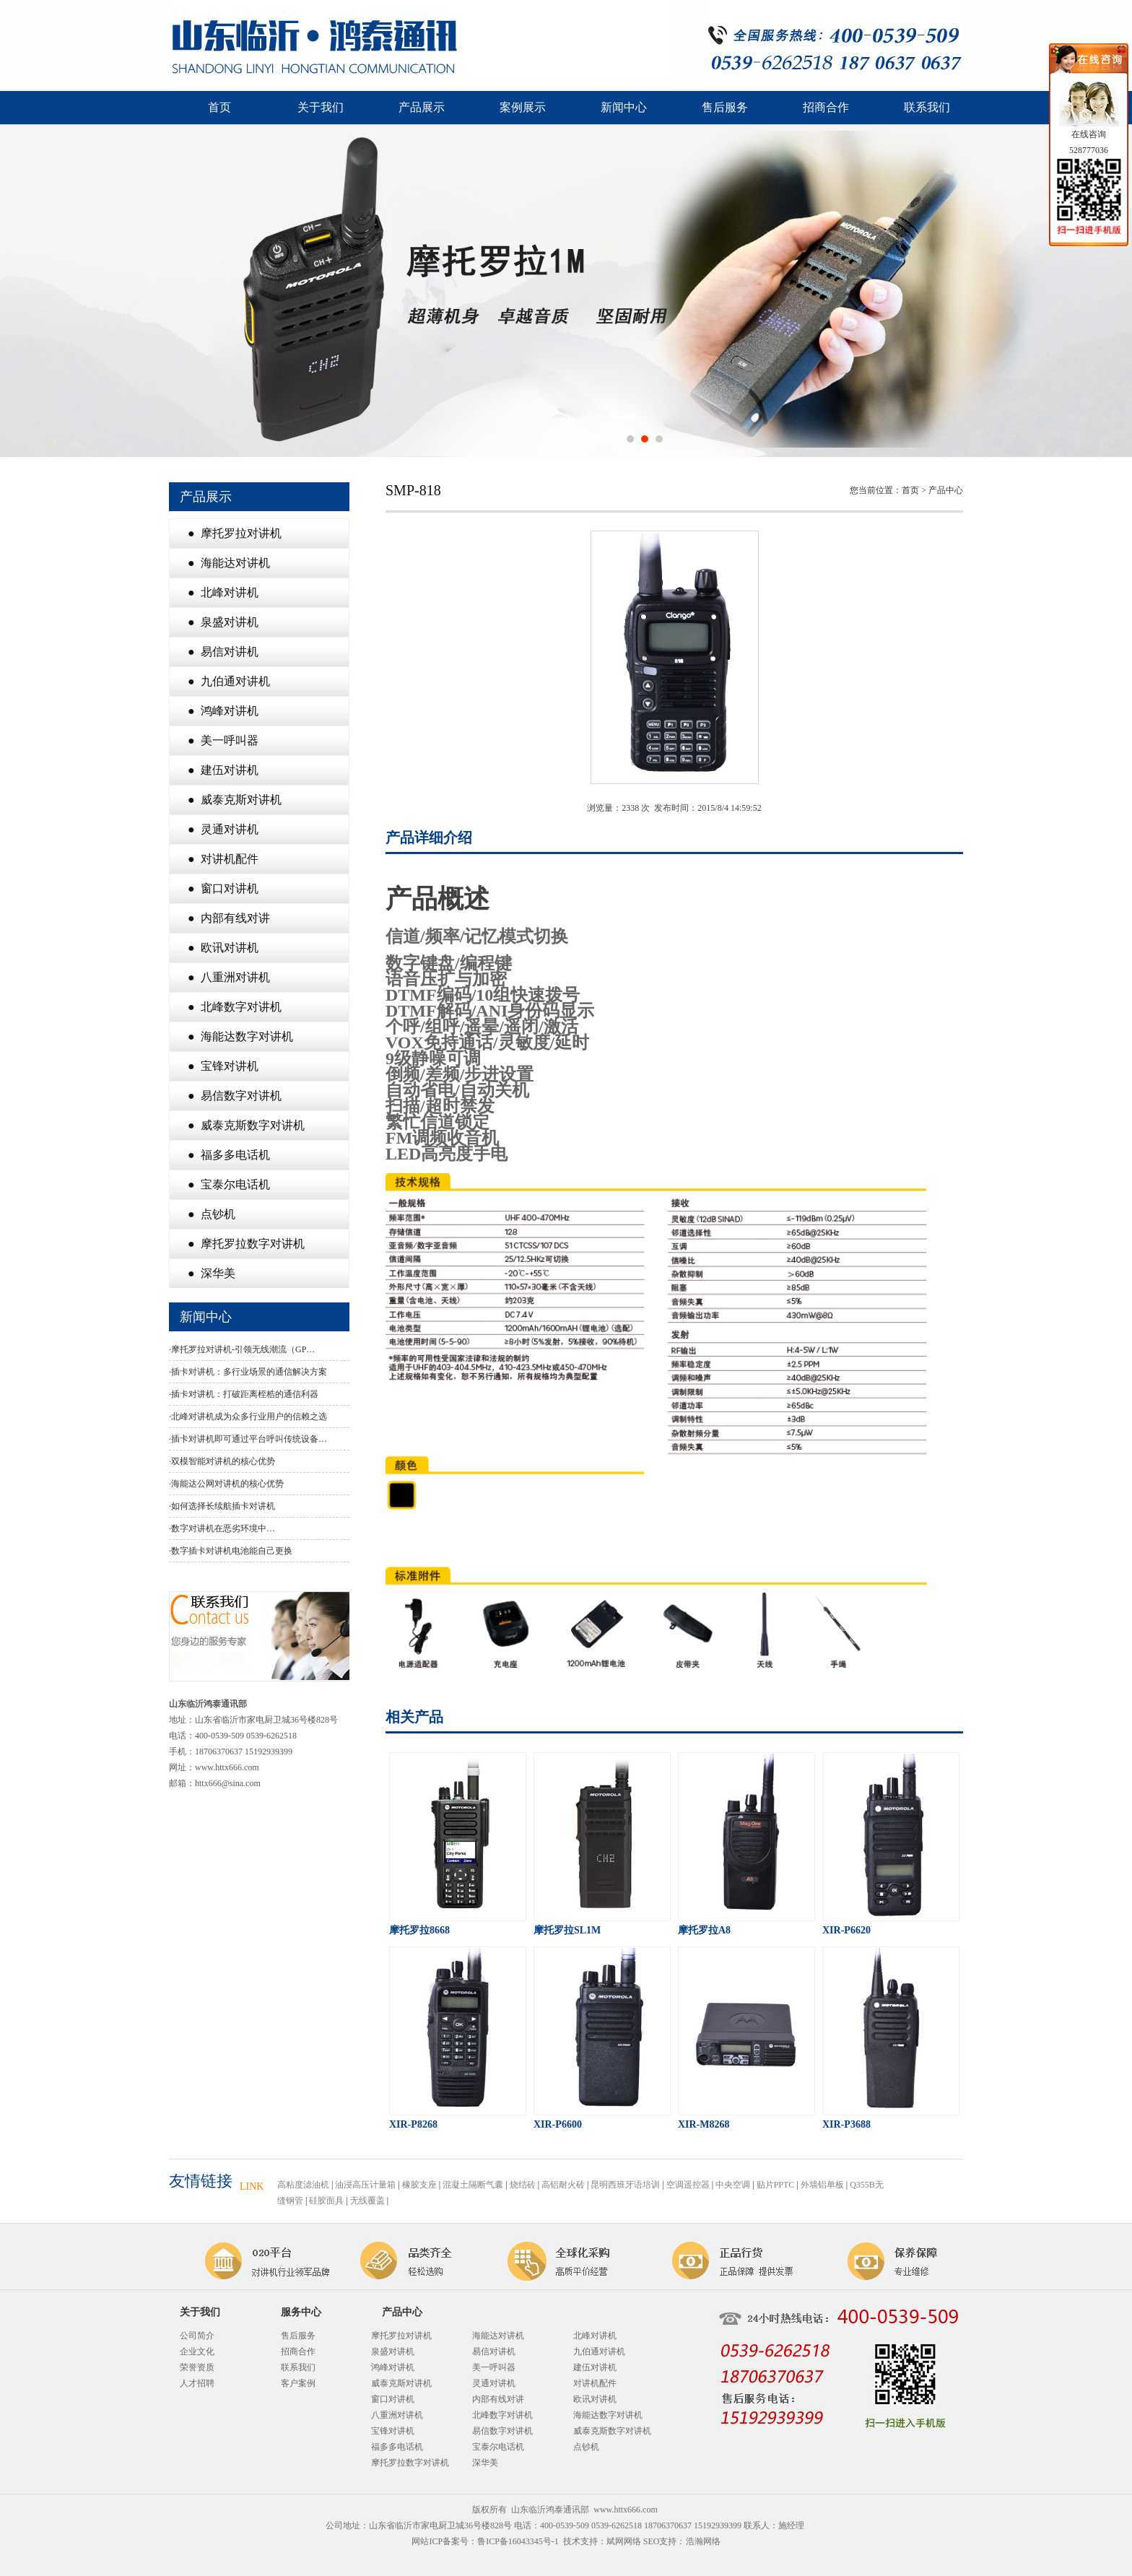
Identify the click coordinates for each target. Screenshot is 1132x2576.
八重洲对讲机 (397, 2415)
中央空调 (732, 2185)
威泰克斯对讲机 (401, 2383)
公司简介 (197, 2336)
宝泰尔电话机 (498, 2447)
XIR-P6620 (846, 1930)
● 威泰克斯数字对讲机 (246, 1125)
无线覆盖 (367, 2201)
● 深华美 (211, 1273)
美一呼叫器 (493, 2367)
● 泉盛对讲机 (223, 622)
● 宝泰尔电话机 (229, 1184)
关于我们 (320, 107)
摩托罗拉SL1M (567, 1930)
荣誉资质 (197, 2367)
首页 (219, 107)
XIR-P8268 (413, 2124)
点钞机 (586, 2447)
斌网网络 (623, 2541)
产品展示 (422, 107)
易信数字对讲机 (502, 2431)
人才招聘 (197, 2383)
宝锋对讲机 (392, 2431)
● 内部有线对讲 (229, 918)
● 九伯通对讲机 (229, 681)
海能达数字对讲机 (608, 2415)
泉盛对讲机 (392, 2351)
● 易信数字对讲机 (235, 1095)
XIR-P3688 (846, 2124)
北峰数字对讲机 (502, 2415)
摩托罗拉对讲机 (401, 2336)
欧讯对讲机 (595, 2399)
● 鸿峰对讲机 (223, 711)
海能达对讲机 (498, 2336)
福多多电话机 (397, 2447)
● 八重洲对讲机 (229, 977)
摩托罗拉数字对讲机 (410, 2463)
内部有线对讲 (498, 2399)
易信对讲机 (493, 2351)
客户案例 (298, 2383)
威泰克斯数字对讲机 (612, 2431)
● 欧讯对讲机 (223, 947)
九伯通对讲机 (599, 2351)
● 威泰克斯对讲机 (235, 799)
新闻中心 (624, 107)
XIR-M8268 (704, 2124)
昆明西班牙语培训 (625, 2185)
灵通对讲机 (493, 2383)
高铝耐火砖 (563, 2185)
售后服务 (725, 107)
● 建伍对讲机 (223, 770)
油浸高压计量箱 (365, 2185)
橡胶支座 (419, 2185)
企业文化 (197, 2351)
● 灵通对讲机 (223, 829)
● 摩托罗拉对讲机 (235, 533)
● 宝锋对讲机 (223, 1066)
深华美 (485, 2463)
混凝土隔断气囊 (473, 2185)
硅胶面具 (326, 2201)
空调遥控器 (688, 2185)
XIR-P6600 (558, 2124)
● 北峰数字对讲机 (235, 1007)
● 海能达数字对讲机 (240, 1036)
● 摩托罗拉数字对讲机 (246, 1243)
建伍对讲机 (595, 2367)
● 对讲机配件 (223, 859)
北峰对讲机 (595, 2336)
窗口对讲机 (392, 2399)
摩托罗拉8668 (419, 1930)
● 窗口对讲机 (223, 888)
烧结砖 (523, 2185)
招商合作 (826, 107)
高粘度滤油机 (303, 2185)
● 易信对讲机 (223, 651)
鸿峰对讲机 (392, 2367)
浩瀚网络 (703, 2541)
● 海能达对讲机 (229, 563)
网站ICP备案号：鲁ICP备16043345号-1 (485, 2541)
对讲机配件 (595, 2383)
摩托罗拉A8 (704, 1930)
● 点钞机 (211, 1214)
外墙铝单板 (822, 2185)
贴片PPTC (776, 2185)
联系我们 (927, 107)
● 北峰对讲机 (223, 592)
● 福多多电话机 (229, 1155)
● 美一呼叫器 (223, 740)
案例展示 (523, 107)
